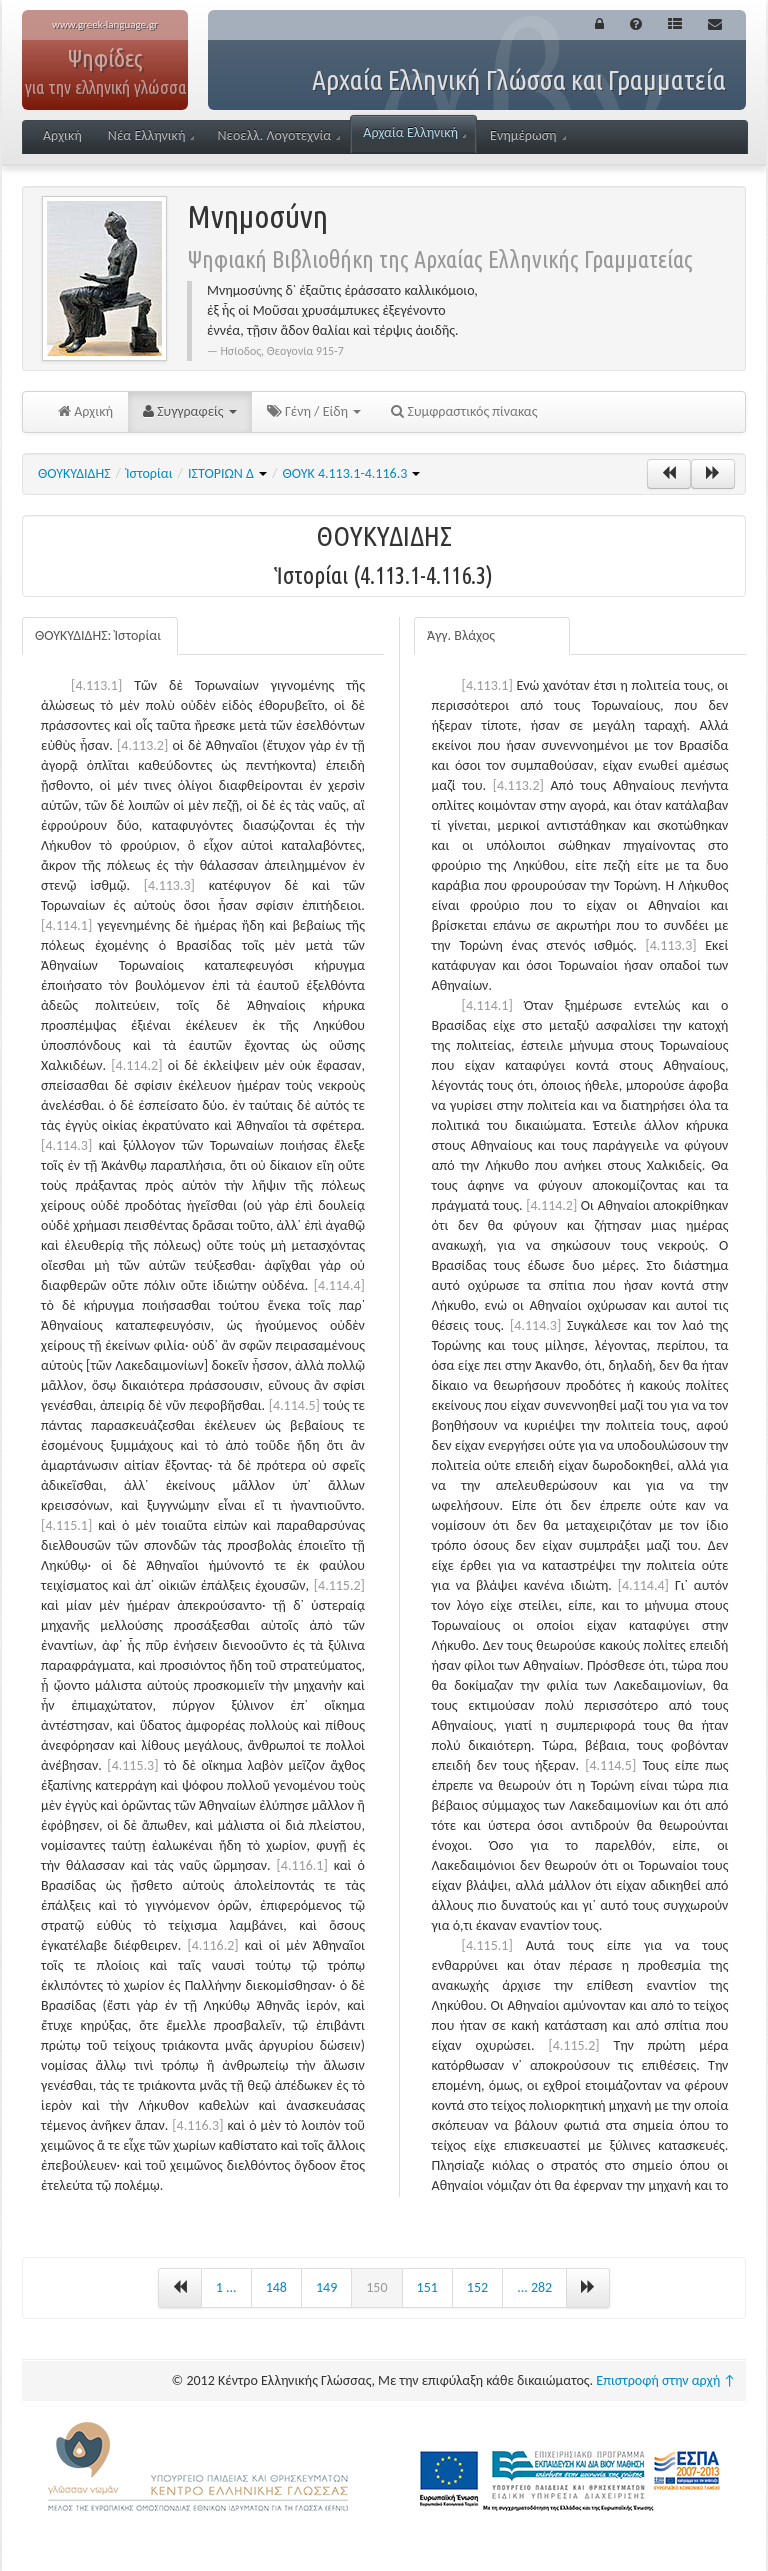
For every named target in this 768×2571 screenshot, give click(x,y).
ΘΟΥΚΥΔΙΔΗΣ (74, 473)
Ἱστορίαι (149, 473)
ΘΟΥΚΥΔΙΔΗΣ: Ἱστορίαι (98, 635)
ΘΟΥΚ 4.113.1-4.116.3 (351, 473)
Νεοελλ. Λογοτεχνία (278, 135)
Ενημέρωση (528, 135)
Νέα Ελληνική (151, 135)
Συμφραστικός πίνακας (464, 411)
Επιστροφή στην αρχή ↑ (666, 2380)
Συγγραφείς (190, 411)
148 (276, 2287)
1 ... (226, 2287)
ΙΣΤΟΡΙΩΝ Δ (227, 473)
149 (326, 2287)
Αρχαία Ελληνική (414, 132)
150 (376, 2287)
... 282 (534, 2287)
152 (477, 2287)
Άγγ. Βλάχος (461, 635)
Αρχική (62, 135)
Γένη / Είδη (314, 411)
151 (427, 2287)
